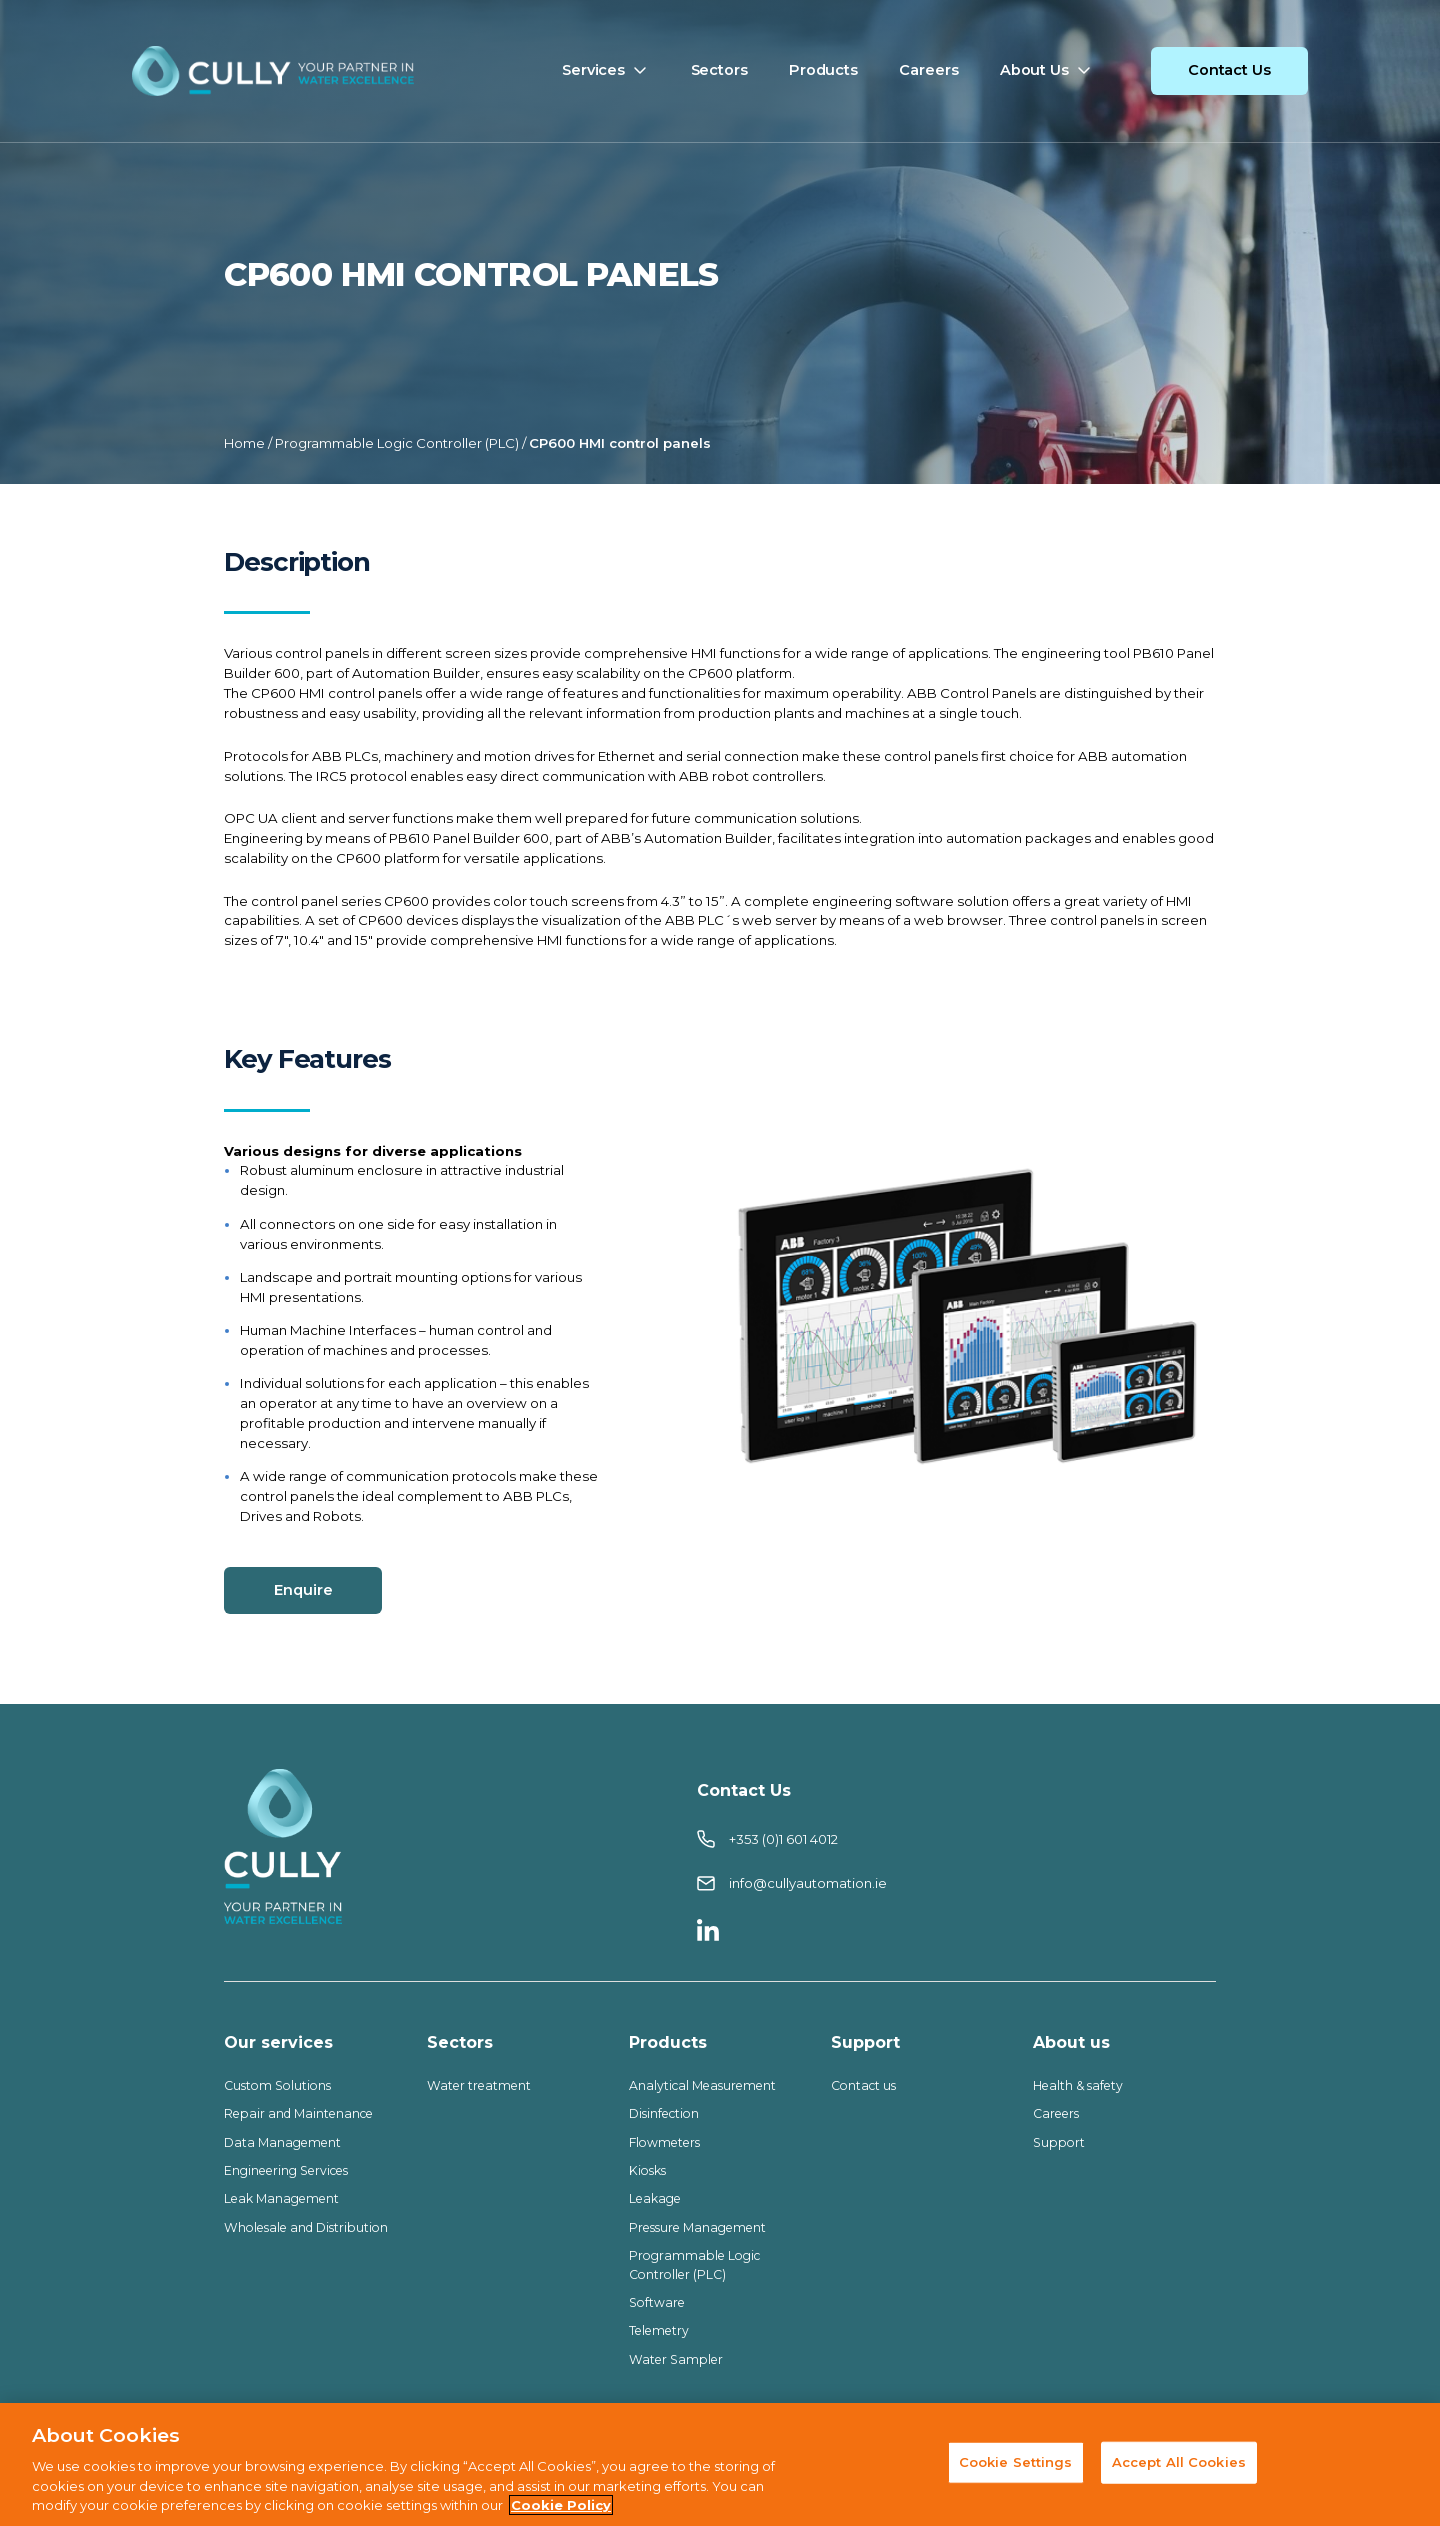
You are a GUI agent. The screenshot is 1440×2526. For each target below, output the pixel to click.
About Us (1034, 70)
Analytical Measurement (702, 2085)
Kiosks (647, 2170)
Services (593, 70)
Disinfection (664, 2113)
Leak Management (281, 2198)
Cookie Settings (1016, 2464)
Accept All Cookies (1179, 2464)
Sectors (719, 70)
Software (657, 2302)
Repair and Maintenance (298, 2113)
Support (1059, 2142)
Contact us (863, 2085)
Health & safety (1078, 2085)
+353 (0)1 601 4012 (767, 1839)
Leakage (655, 2198)
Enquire (303, 1590)
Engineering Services (286, 2170)
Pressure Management (697, 2227)
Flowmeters (664, 2142)
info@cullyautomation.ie (792, 1883)
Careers (928, 70)
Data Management (282, 2142)
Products (823, 70)
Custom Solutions (279, 2085)
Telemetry (659, 2330)
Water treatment (479, 2085)
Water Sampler (676, 2359)
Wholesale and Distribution (307, 2227)
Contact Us (1229, 70)
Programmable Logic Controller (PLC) (397, 443)
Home (244, 443)
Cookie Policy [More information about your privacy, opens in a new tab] (561, 2508)
